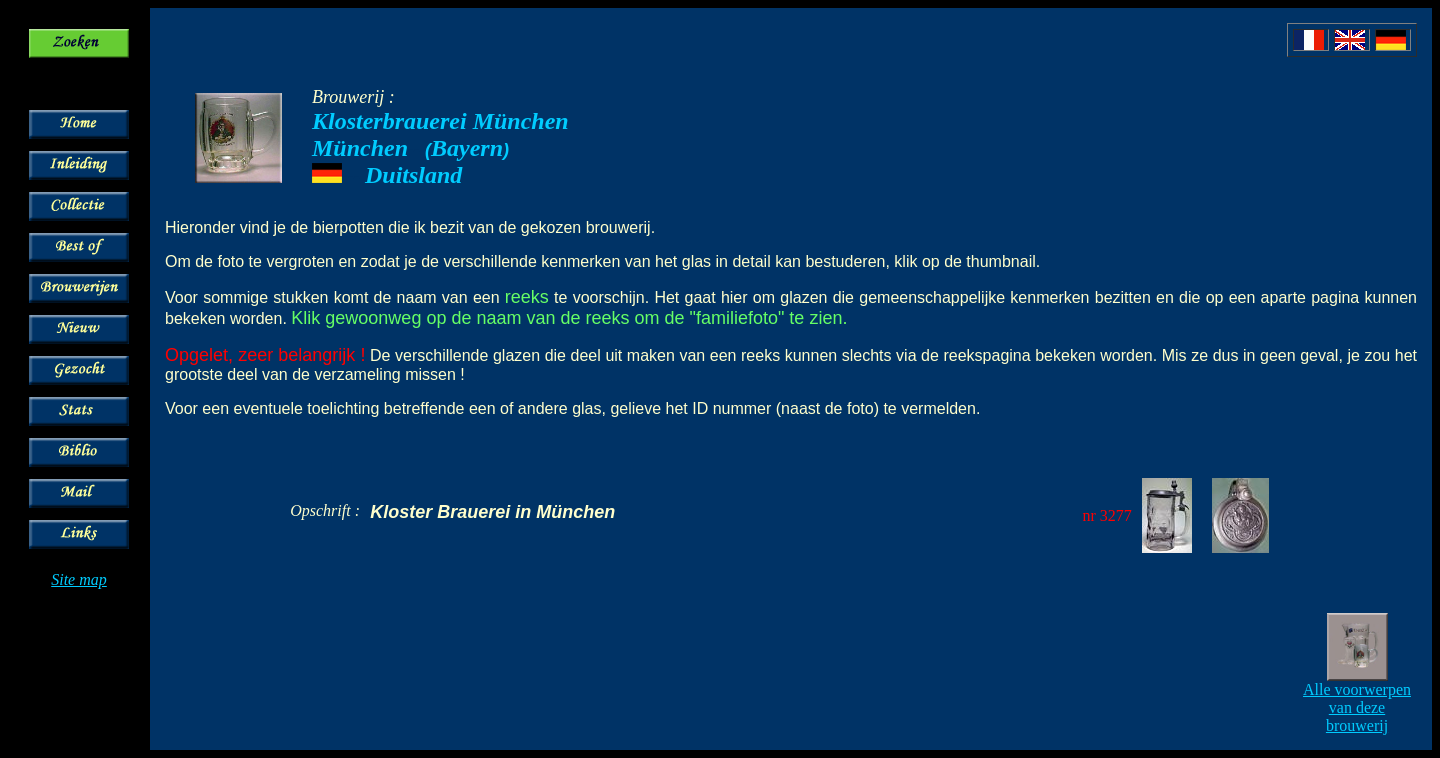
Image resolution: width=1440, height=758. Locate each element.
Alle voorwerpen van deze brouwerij (1357, 707)
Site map (79, 579)
